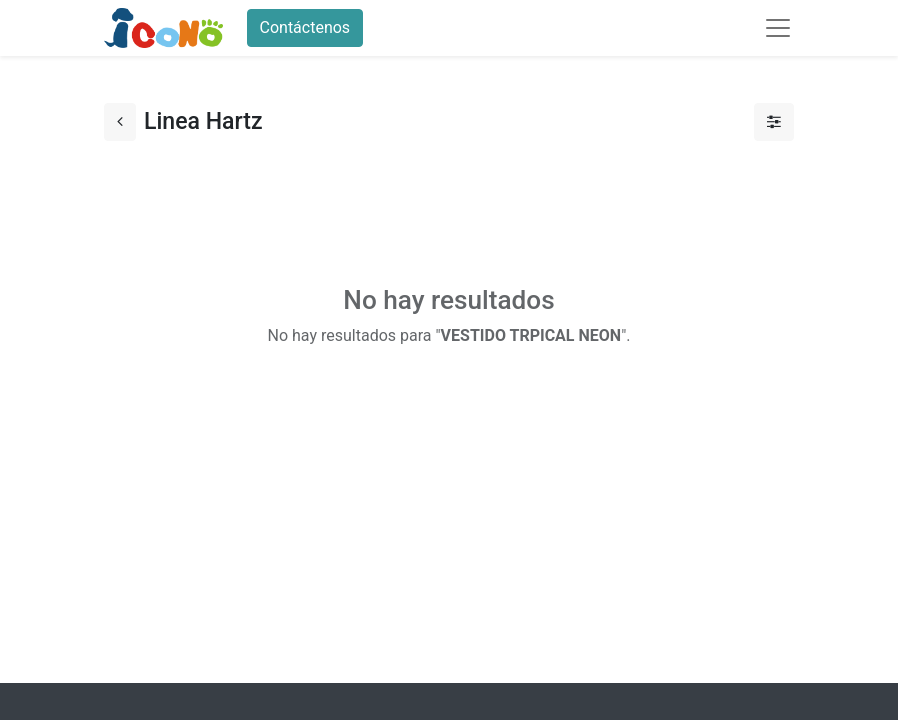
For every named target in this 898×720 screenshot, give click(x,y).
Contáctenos (305, 27)
